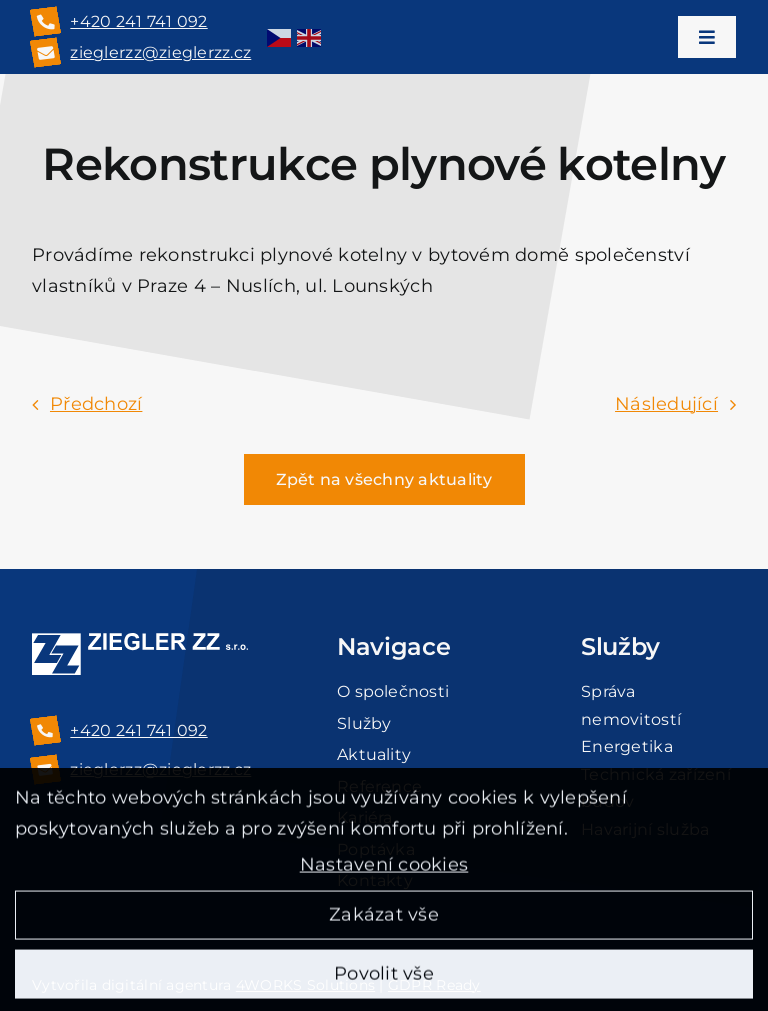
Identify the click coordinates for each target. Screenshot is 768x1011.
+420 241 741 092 (138, 21)
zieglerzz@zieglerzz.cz (160, 52)
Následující (666, 404)
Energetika (627, 746)
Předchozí (96, 404)
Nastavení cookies (384, 871)
